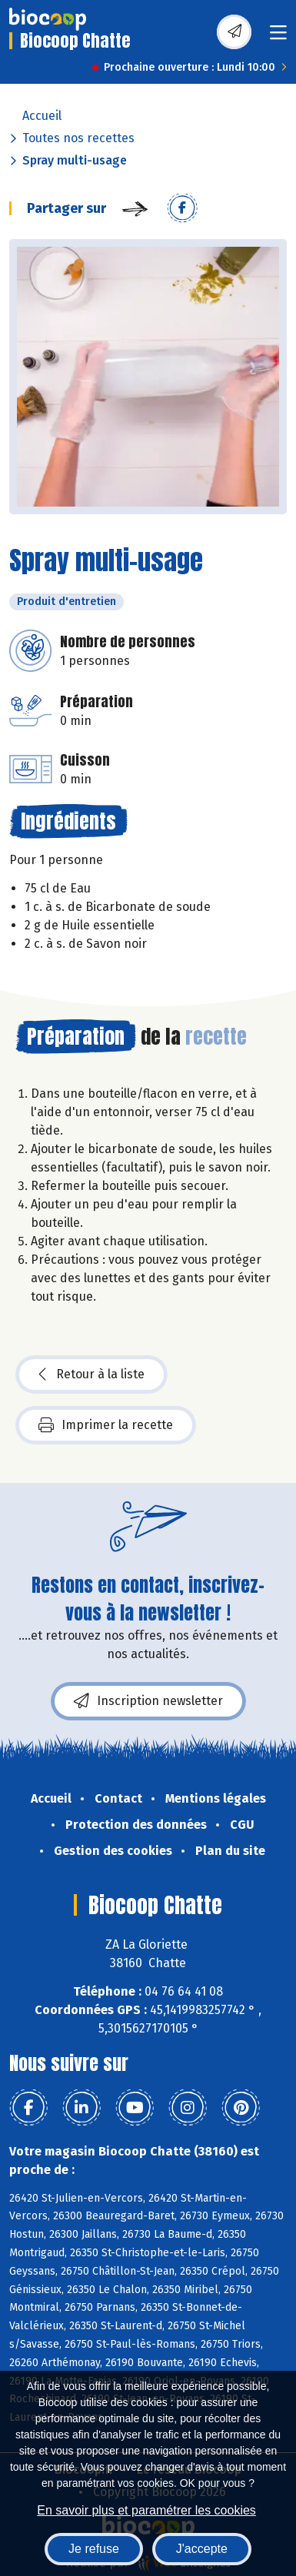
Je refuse (93, 2548)
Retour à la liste (91, 1374)
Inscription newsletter (148, 1701)
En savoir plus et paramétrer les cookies (146, 2510)
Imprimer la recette (105, 1425)
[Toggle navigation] (278, 37)
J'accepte (202, 2548)
